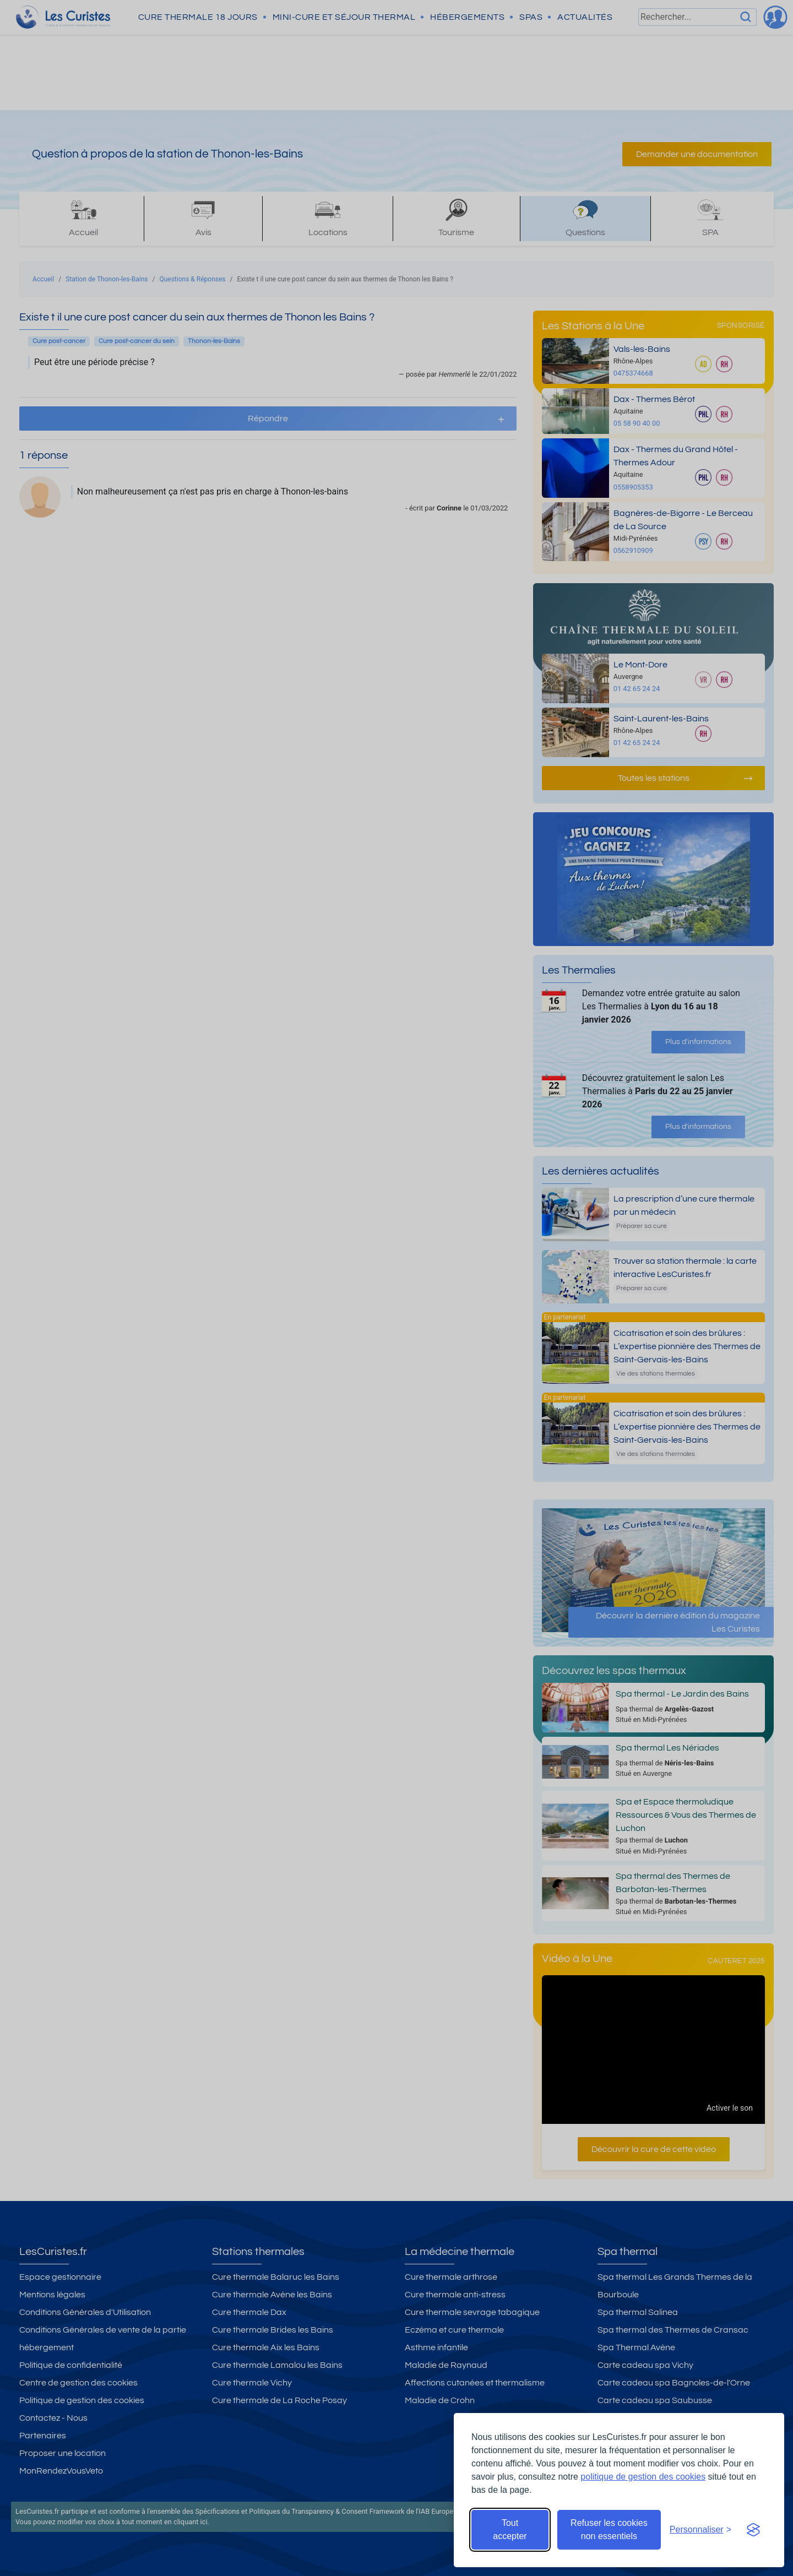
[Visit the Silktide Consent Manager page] (753, 2530)
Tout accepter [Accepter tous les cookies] (509, 2529)
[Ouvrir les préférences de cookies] (700, 2530)
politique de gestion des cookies (642, 2476)
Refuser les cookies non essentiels (609, 2529)
